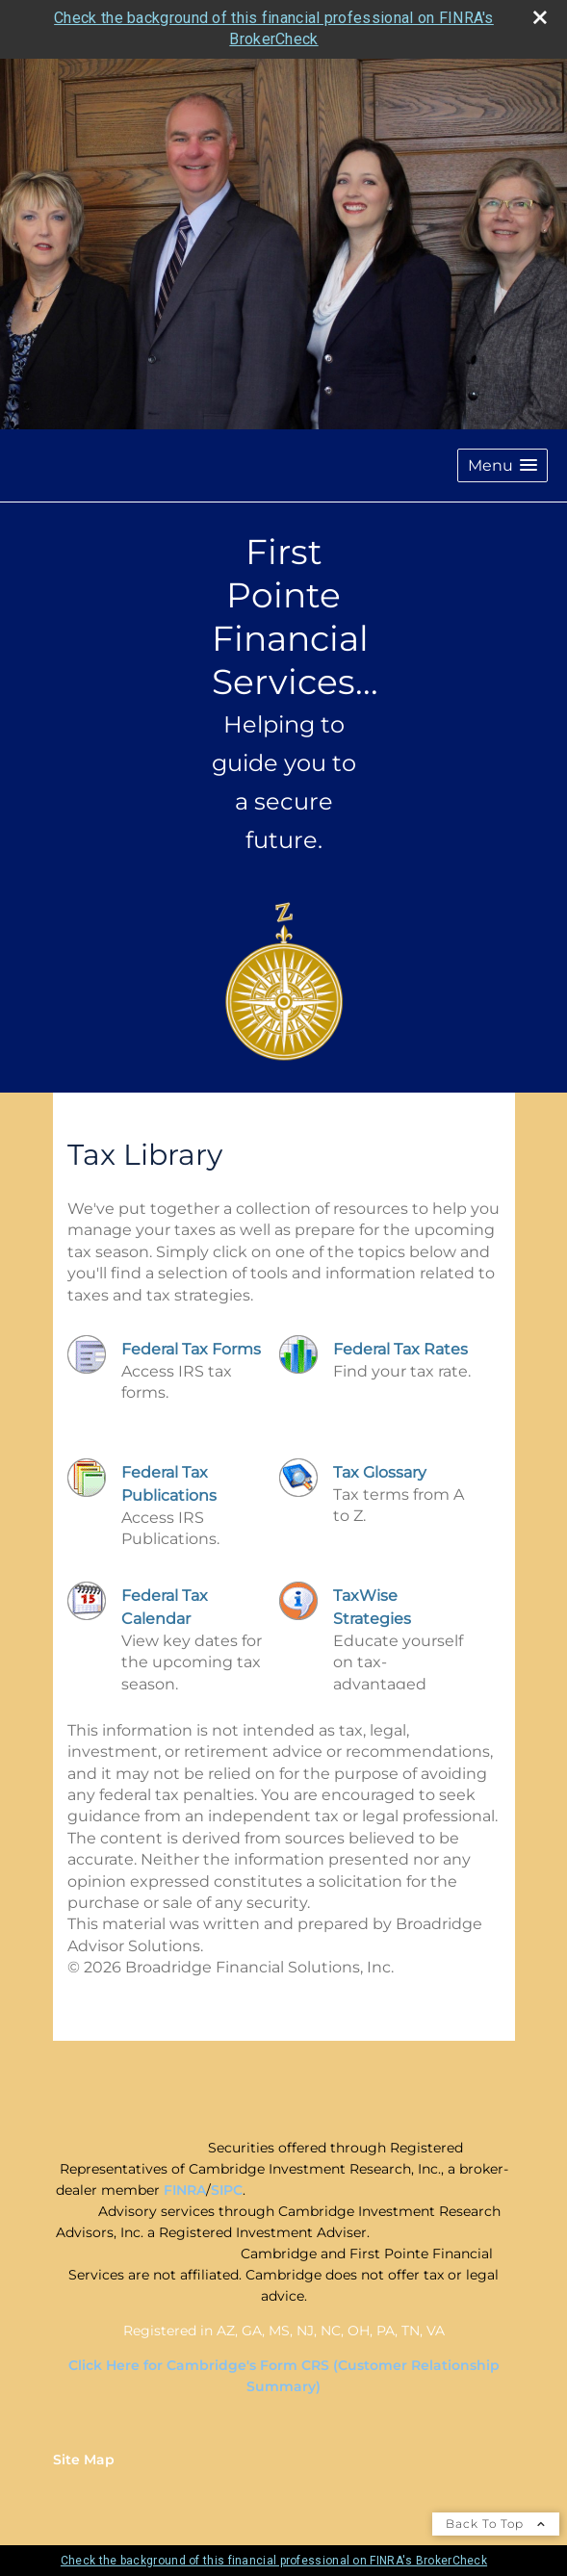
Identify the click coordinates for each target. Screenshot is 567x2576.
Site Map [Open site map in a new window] (84, 2459)
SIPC (227, 2190)
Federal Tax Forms (191, 1349)
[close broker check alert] (540, 17)
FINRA (185, 2190)
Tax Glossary (379, 1472)
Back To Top (496, 2523)
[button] (502, 465)
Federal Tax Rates (400, 1349)
